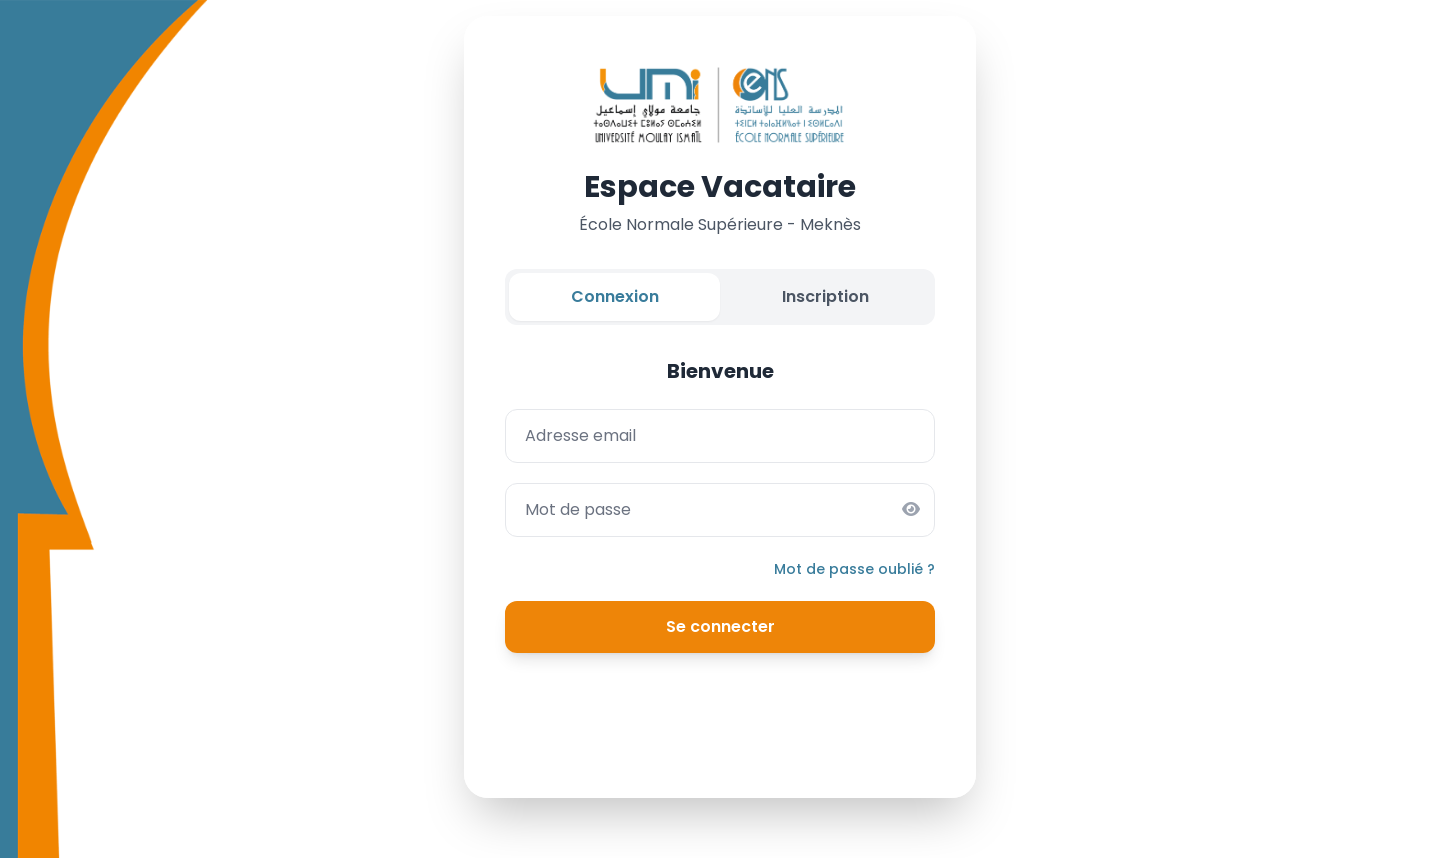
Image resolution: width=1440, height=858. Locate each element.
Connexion (615, 296)
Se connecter (720, 626)
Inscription (825, 296)
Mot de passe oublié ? (854, 569)
